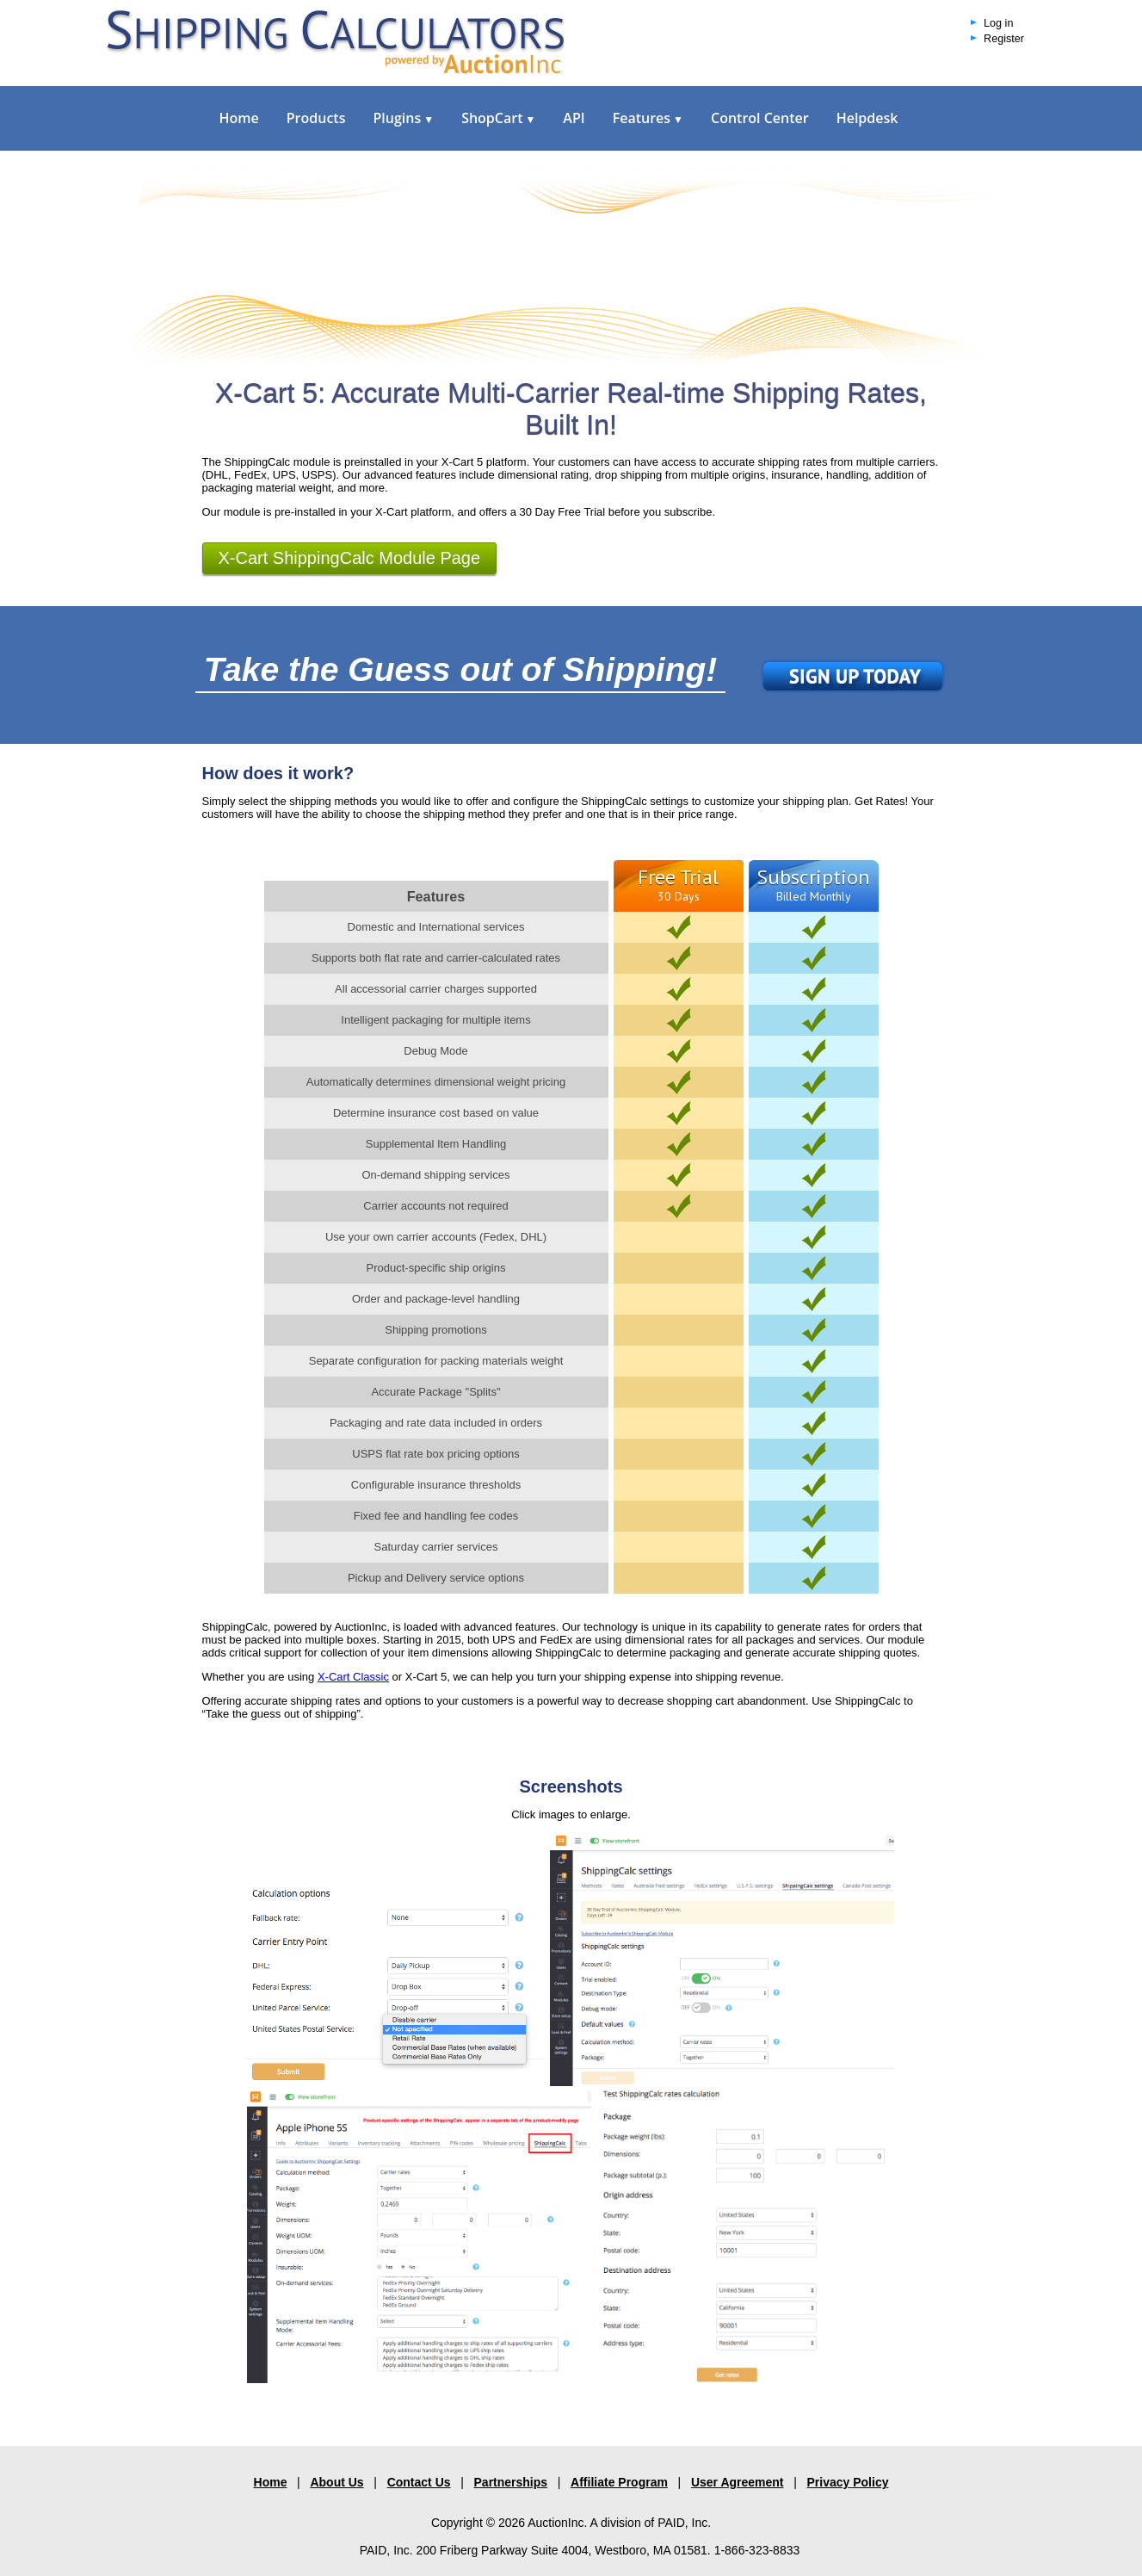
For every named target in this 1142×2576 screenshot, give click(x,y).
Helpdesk (867, 117)
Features (648, 117)
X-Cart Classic (353, 1676)
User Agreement (737, 2482)
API (573, 117)
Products (316, 117)
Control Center (760, 117)
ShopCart (498, 117)
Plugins (403, 117)
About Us (336, 2482)
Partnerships (511, 2482)
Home (239, 117)
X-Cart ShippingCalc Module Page (350, 557)
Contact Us (419, 2482)
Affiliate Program (619, 2482)
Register (1004, 39)
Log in (998, 23)
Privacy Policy (848, 2482)
